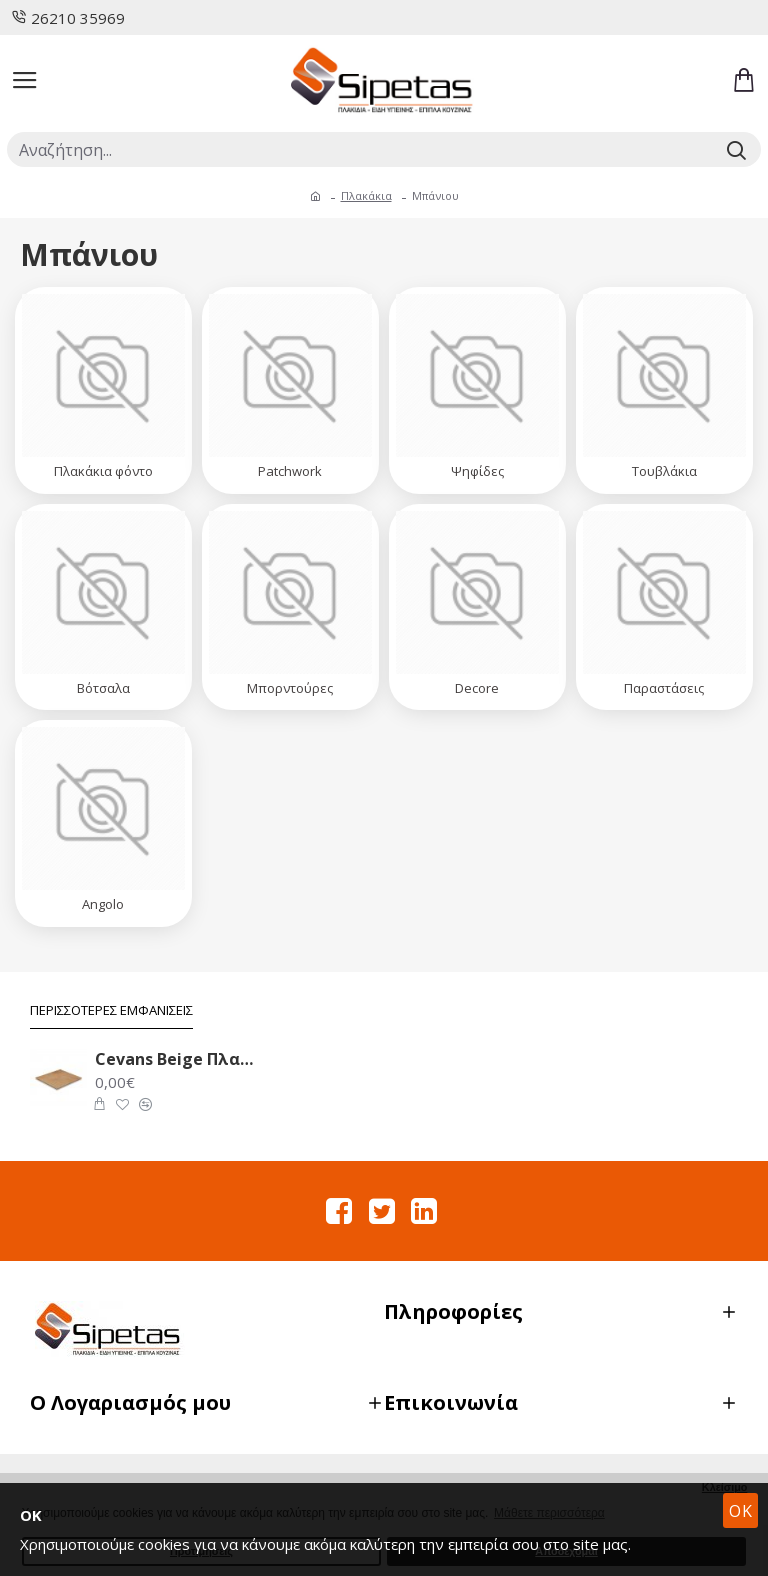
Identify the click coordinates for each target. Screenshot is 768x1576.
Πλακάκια (366, 195)
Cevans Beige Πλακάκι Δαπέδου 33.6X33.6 (177, 1059)
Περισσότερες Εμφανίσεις (111, 1010)
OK (741, 1511)
